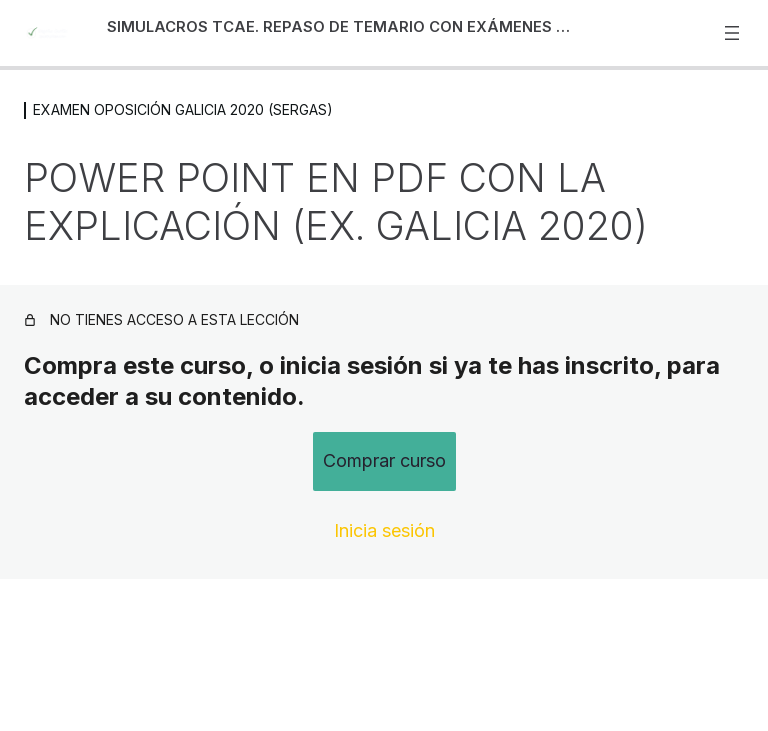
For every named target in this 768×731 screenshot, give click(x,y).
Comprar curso (384, 460)
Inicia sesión (384, 530)
